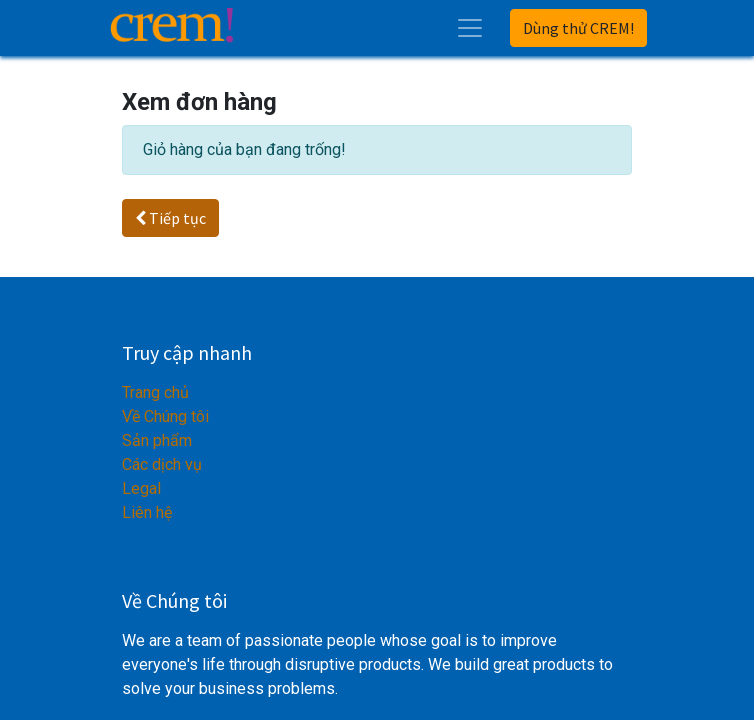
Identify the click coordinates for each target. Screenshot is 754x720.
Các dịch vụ (162, 464)
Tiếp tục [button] (170, 218)
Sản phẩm (157, 440)
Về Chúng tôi (165, 416)
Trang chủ (155, 392)
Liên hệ (147, 512)
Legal (141, 488)
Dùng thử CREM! (578, 28)
